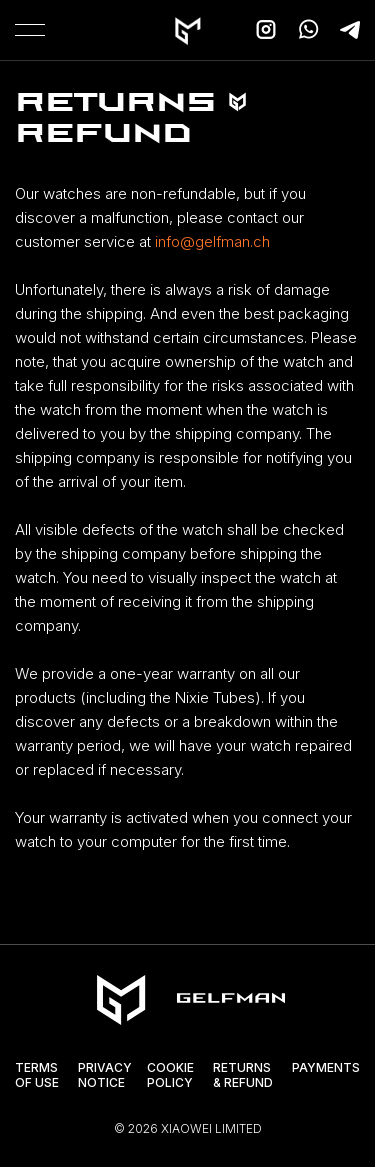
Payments (326, 1067)
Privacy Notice (105, 1075)
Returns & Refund (243, 1075)
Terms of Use (37, 1075)
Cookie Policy (170, 1075)
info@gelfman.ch (212, 241)
